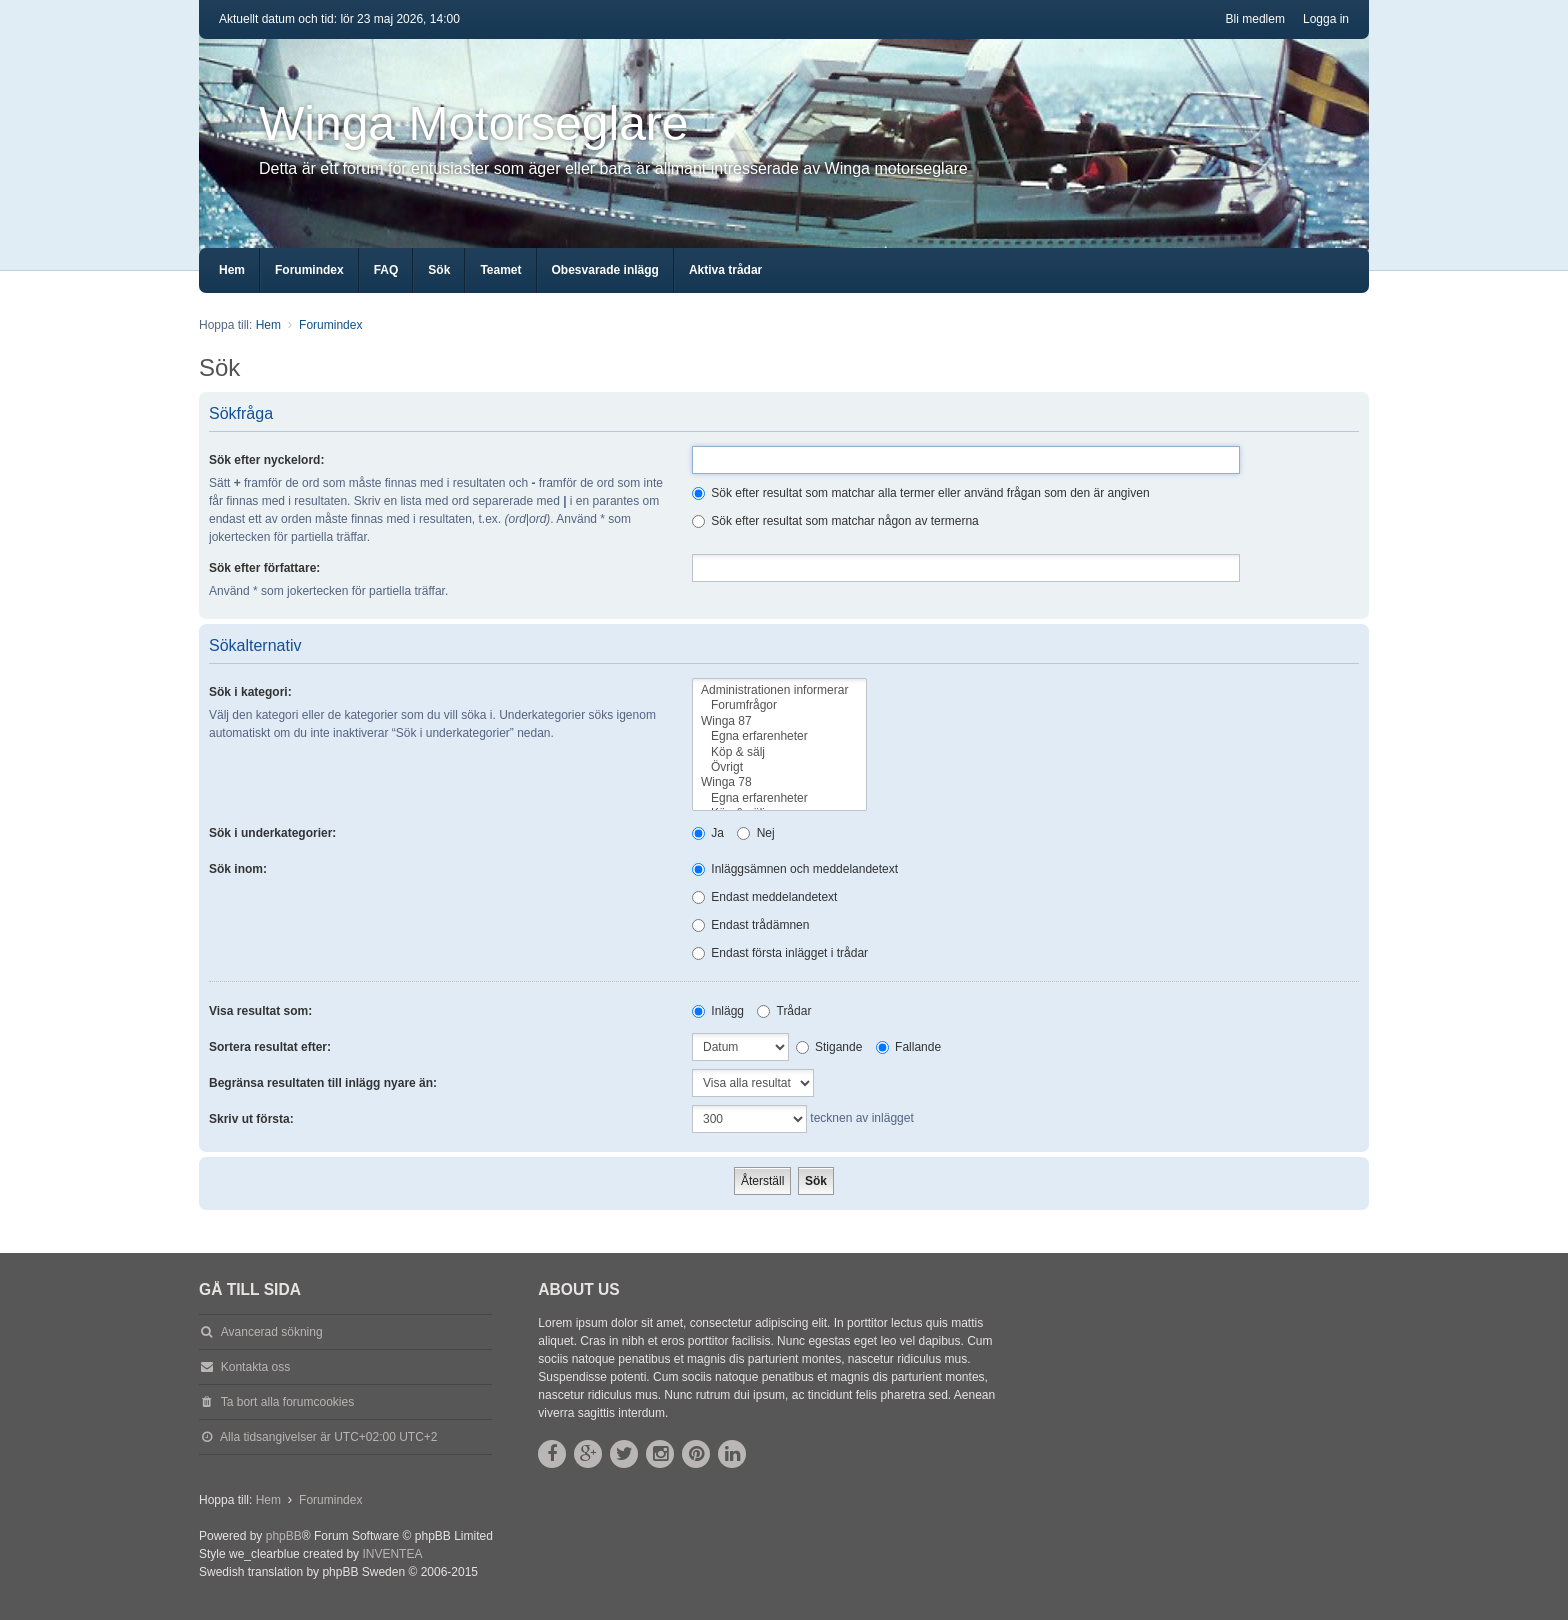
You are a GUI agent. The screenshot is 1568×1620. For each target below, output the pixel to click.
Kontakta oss (255, 1367)
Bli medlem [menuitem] (1255, 19)
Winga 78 (779, 782)
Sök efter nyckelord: (266, 460)
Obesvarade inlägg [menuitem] (605, 270)
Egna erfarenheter (779, 736)
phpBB (284, 1536)
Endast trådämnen (750, 925)
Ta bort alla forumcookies (287, 1402)
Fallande (908, 1047)
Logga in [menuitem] (1326, 19)
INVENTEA (392, 1554)
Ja (708, 833)
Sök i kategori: (250, 692)
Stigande (829, 1047)
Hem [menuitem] (232, 270)
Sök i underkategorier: (272, 833)
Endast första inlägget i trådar (780, 953)
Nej (755, 833)
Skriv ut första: (251, 1119)
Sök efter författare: (264, 568)
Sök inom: (238, 869)
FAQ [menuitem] (386, 270)
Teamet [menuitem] (500, 270)
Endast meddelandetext (764, 897)
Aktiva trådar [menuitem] (725, 270)
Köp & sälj (779, 752)
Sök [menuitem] (439, 270)
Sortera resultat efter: (270, 1047)
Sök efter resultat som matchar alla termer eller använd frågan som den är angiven (921, 493)
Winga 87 (779, 721)
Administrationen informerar (779, 690)
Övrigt (779, 767)
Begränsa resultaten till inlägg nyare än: (323, 1083)
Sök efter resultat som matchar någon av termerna (835, 521)
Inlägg (718, 1011)
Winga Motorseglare (474, 123)
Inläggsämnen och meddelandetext (795, 869)
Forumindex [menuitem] (309, 270)
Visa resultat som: (260, 1011)
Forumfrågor (779, 705)
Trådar (784, 1011)
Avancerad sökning (272, 1332)
